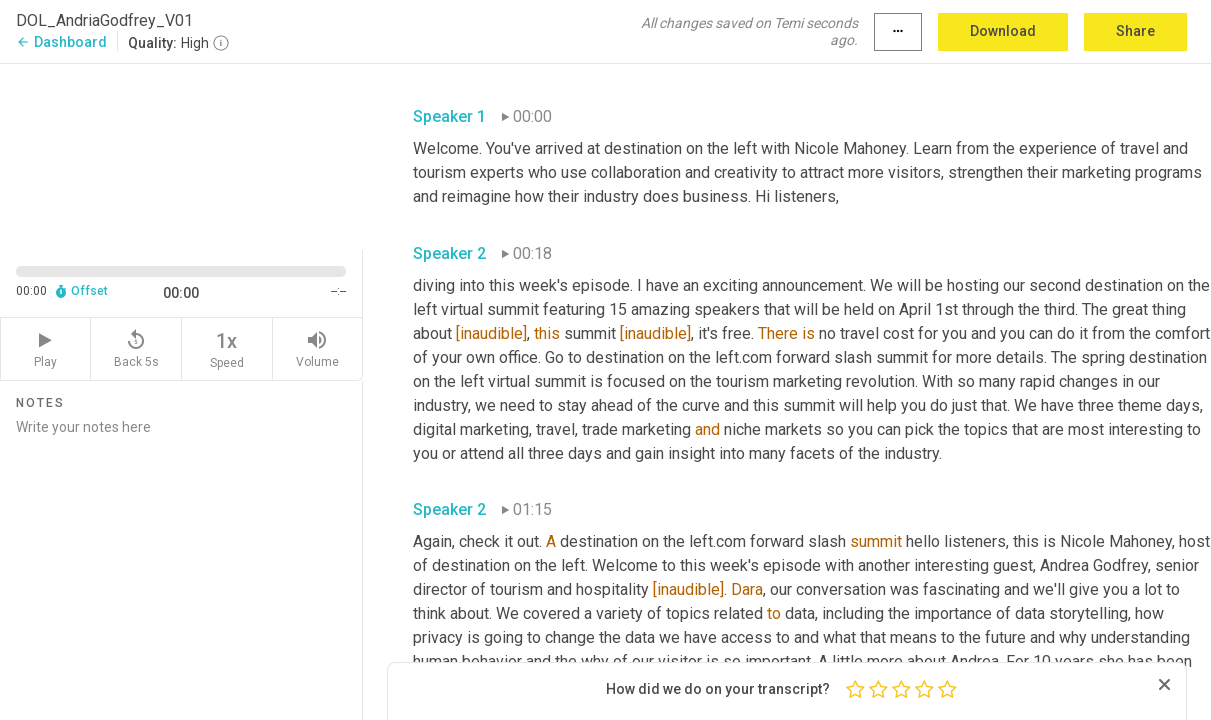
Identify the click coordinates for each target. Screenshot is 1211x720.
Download (1003, 31)
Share (1135, 31)
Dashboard (61, 42)
